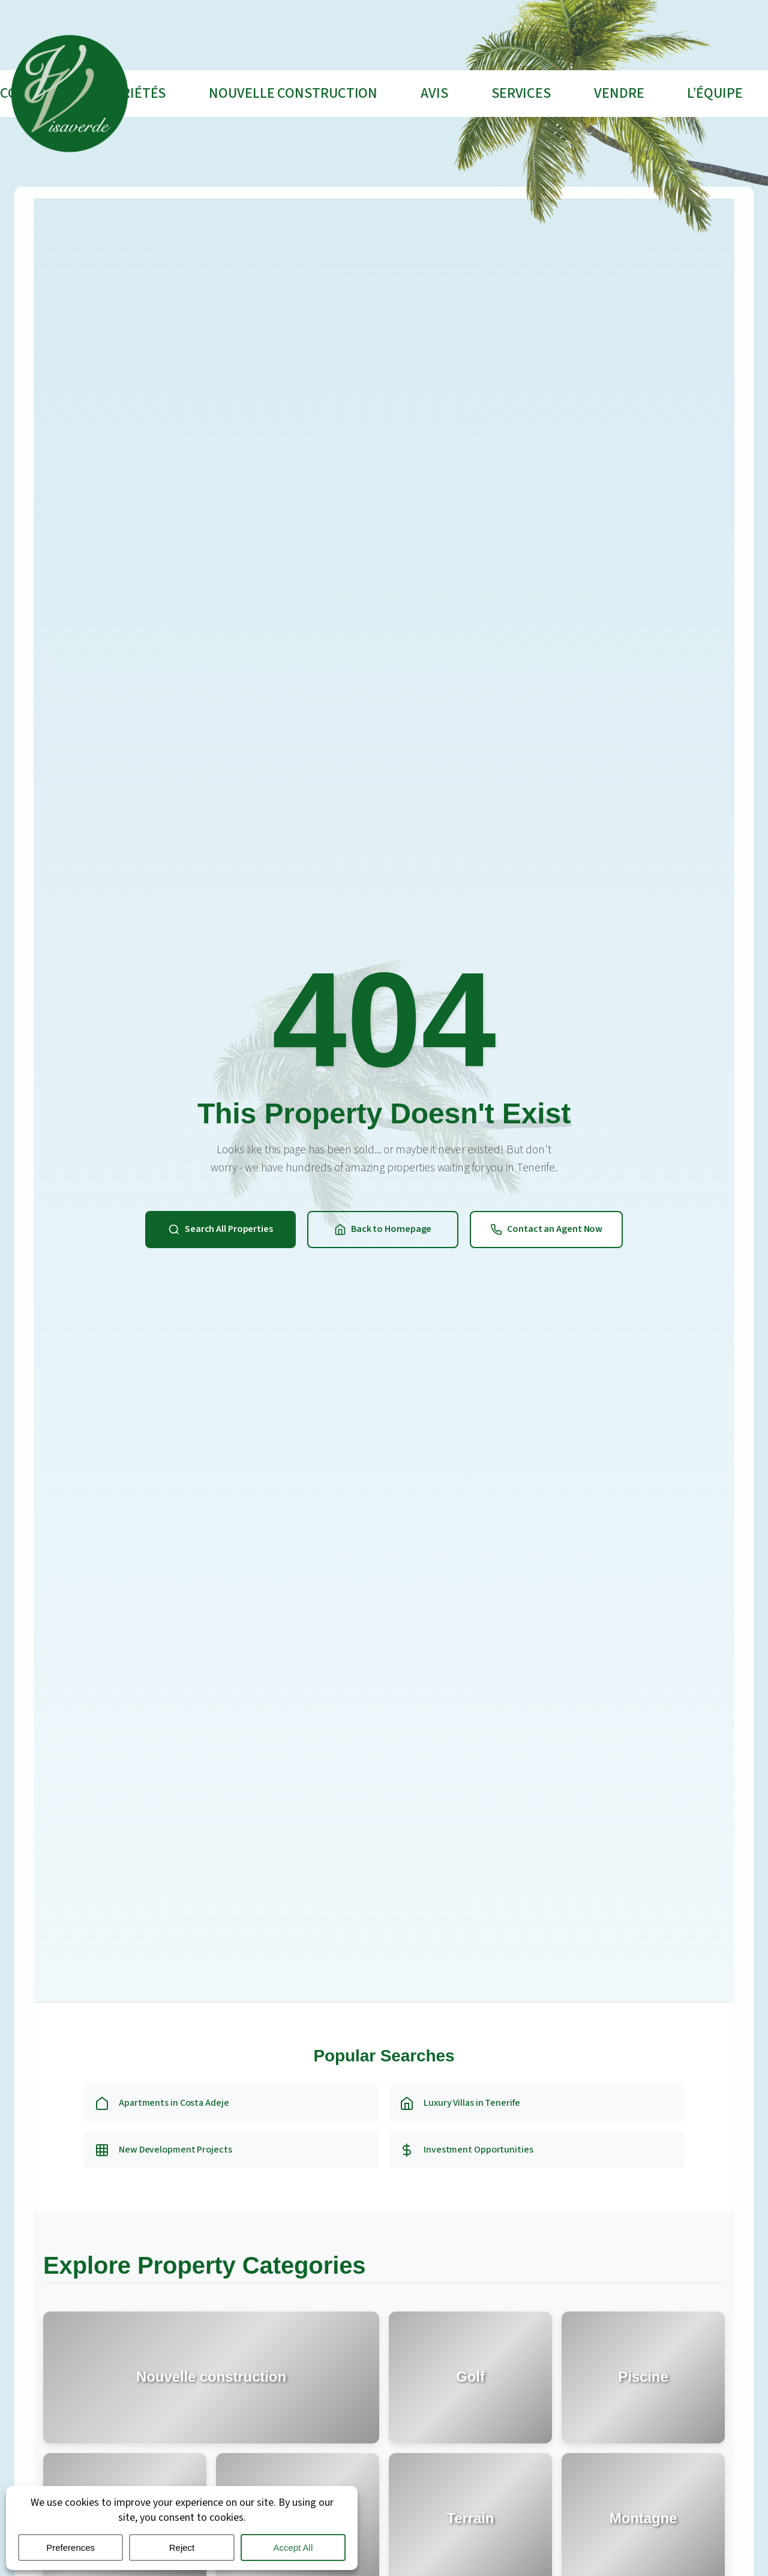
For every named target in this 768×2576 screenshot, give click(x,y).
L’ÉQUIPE (714, 93)
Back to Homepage (380, 1229)
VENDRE (619, 93)
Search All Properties (219, 1229)
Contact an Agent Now (544, 1229)
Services (521, 93)
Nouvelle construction (293, 93)
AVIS (434, 93)
